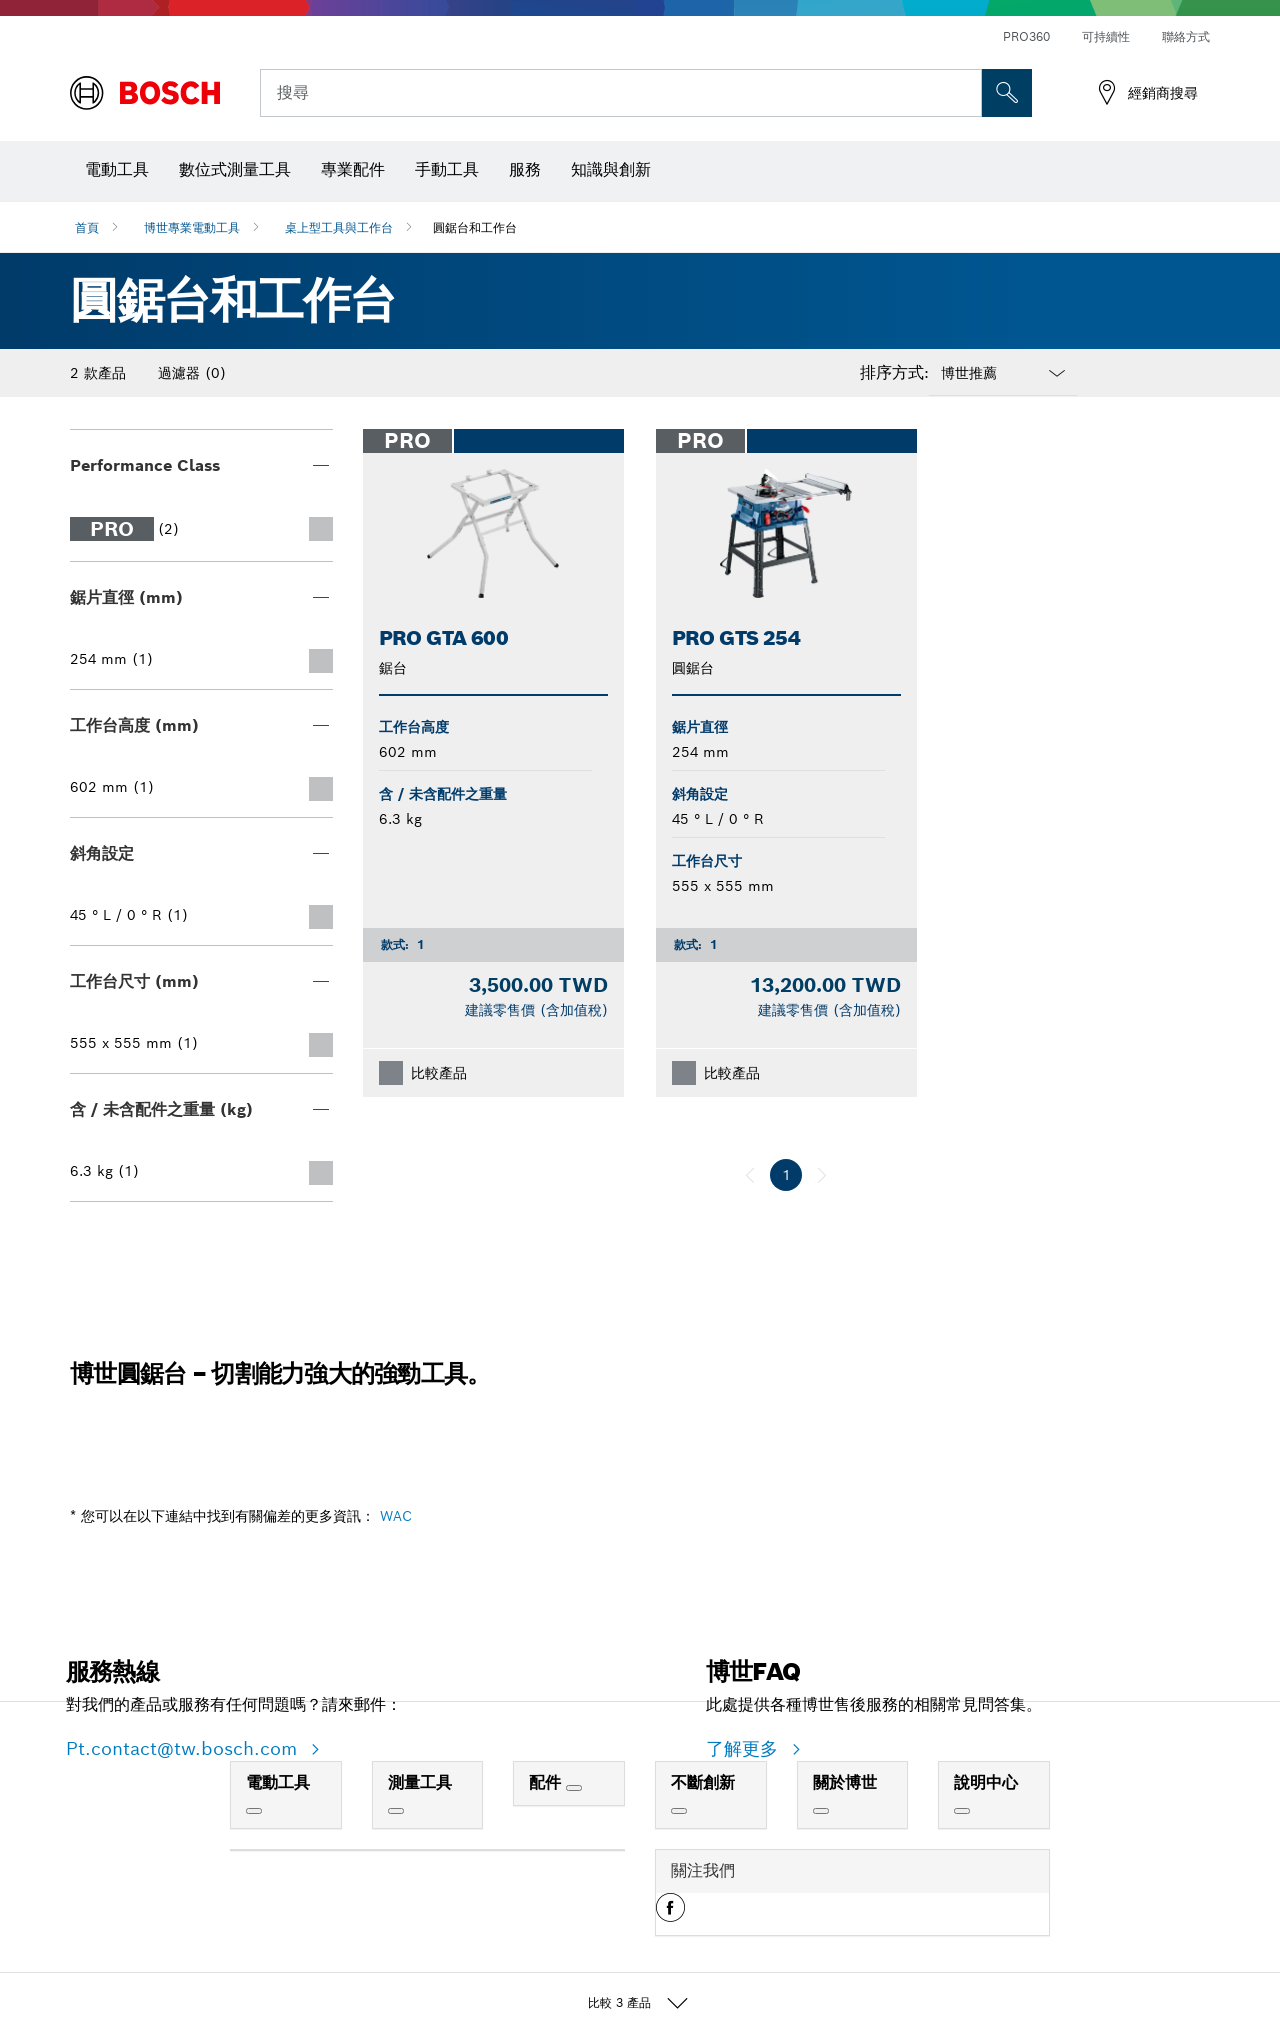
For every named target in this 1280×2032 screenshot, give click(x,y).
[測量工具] (396, 1811)
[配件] (574, 1788)
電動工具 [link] (278, 1782)
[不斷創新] (679, 1811)
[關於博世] (821, 1811)
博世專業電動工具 (192, 227)
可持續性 (1106, 36)
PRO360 (1026, 36)
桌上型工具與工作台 (339, 227)
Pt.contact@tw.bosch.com (184, 1748)
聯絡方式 (1186, 36)
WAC (396, 1516)
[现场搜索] (1007, 93)
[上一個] (750, 1175)
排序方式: (894, 373)
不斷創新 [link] (703, 1782)
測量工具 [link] (420, 1782)
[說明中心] (962, 1811)
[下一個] (822, 1175)
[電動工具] (254, 1811)
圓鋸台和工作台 (475, 227)
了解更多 (745, 1748)
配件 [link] (547, 1782)
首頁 (87, 227)
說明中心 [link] (986, 1782)
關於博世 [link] (845, 1782)
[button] (670, 1915)
